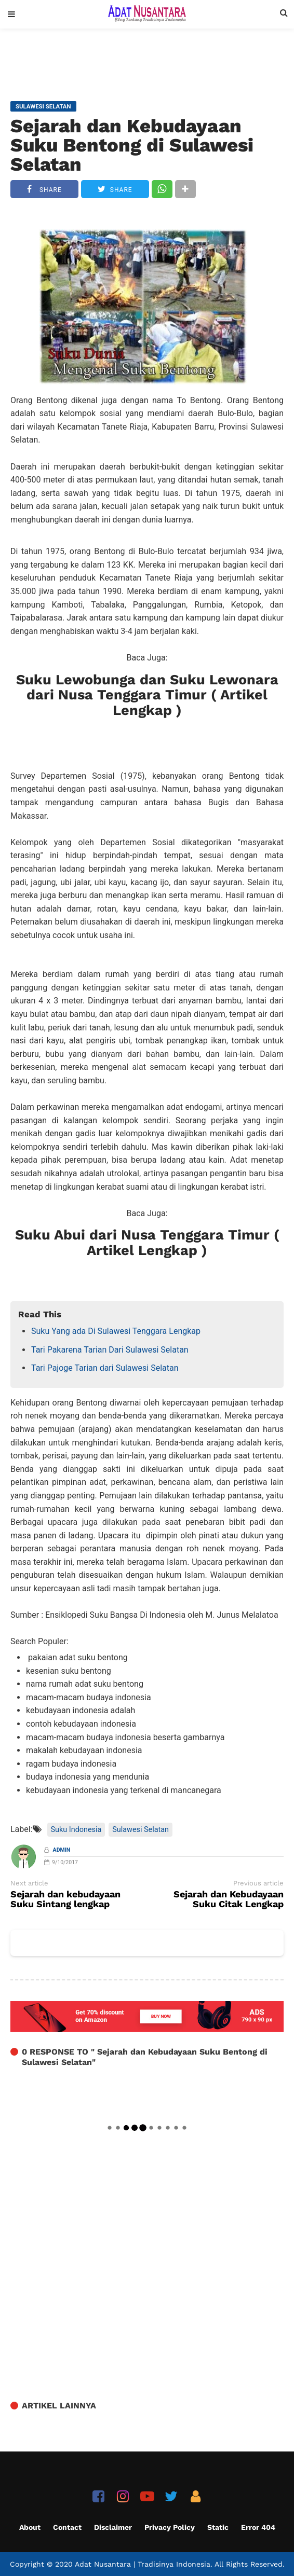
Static (218, 2527)
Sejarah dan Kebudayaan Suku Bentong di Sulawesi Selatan (131, 145)
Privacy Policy (169, 2527)
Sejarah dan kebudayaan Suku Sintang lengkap (65, 1899)
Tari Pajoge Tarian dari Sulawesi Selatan (105, 1368)
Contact (67, 2527)
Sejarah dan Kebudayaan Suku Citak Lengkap (228, 1899)
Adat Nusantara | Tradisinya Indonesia (142, 2564)
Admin (62, 1850)
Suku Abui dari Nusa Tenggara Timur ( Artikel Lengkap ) (147, 1243)
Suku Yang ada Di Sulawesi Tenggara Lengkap (116, 1331)
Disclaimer (113, 2527)
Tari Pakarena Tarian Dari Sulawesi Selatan (110, 1350)
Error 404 (258, 2527)
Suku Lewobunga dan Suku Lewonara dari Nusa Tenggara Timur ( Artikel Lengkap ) (147, 695)
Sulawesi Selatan (140, 1829)
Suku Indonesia (76, 1829)
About (30, 2527)
